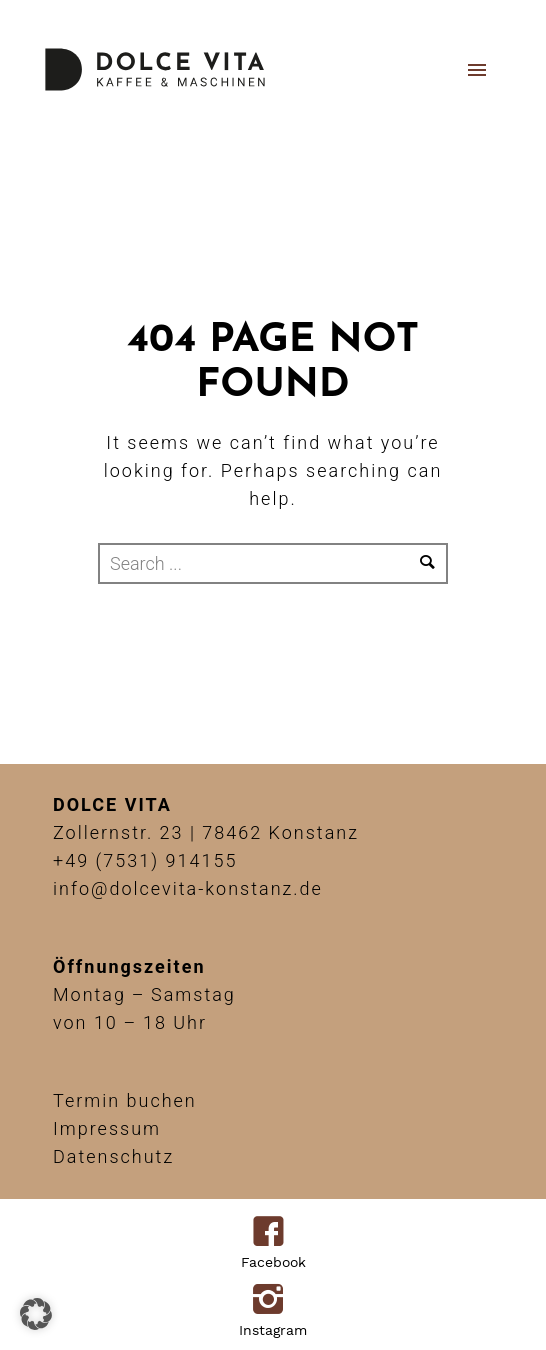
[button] (36, 1314)
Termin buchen (125, 1100)
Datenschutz (113, 1156)
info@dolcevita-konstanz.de (188, 888)
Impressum (107, 1128)
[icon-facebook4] (273, 1233)
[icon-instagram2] (273, 1301)
